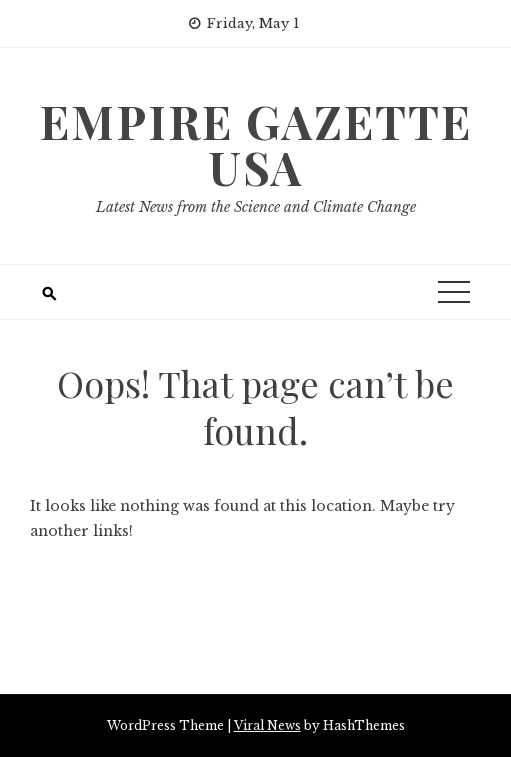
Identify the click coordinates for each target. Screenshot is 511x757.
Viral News (267, 725)
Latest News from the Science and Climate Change (256, 207)
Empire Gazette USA (256, 144)
